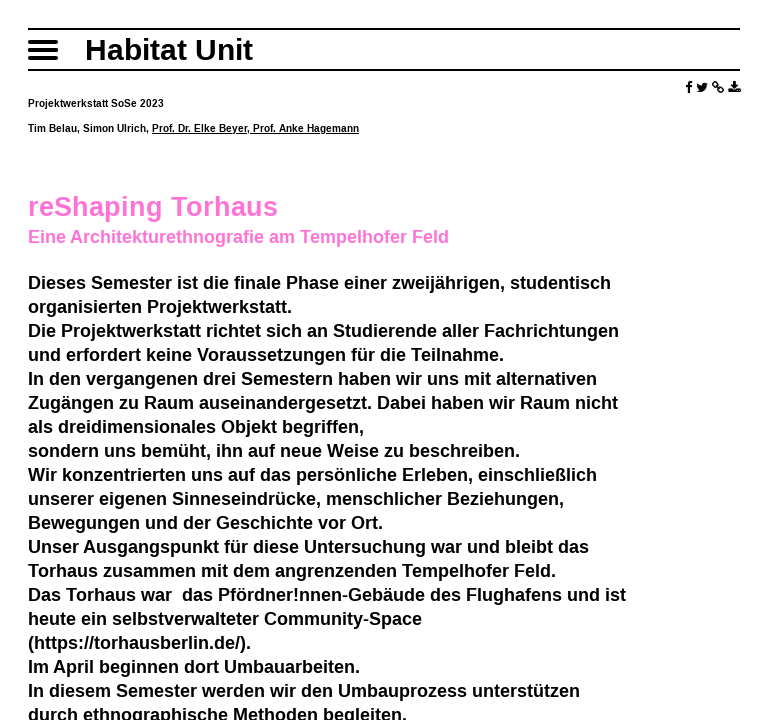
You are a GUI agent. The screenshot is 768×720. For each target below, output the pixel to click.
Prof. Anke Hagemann (306, 128)
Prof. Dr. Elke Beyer (199, 128)
